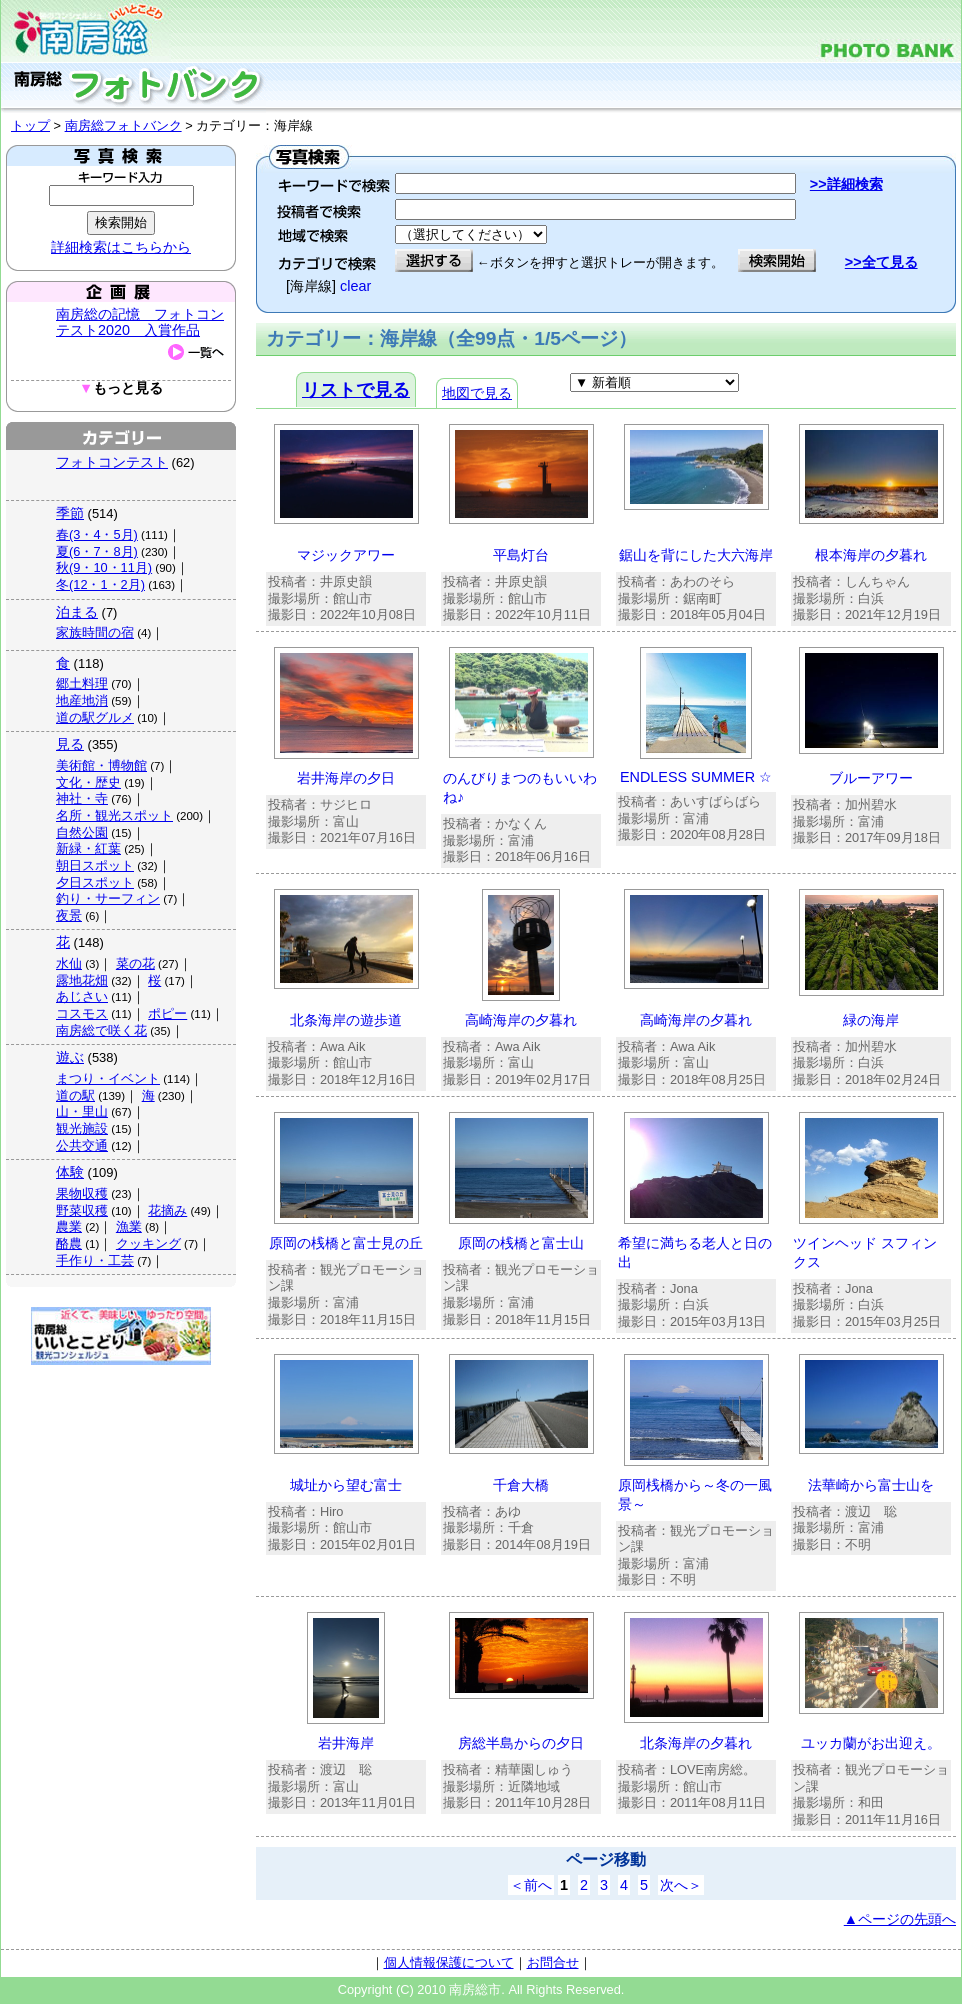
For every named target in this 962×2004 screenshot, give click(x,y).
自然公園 (82, 832)
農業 (69, 1226)
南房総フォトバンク (123, 125)
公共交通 (82, 1145)
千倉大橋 (521, 1485)
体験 (70, 1172)
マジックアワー (346, 555)
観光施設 (82, 1128)
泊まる (77, 612)
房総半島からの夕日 (521, 1743)
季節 (70, 513)
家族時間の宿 (95, 632)
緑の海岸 (871, 1020)
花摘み (167, 1210)
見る (70, 744)
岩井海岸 (346, 1743)
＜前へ (531, 1885)
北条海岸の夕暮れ (696, 1743)
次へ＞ (681, 1885)
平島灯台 (521, 555)
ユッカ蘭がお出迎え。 (871, 1743)
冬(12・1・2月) (100, 584)
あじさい (82, 996)
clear (355, 286)
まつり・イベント (108, 1078)
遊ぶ (70, 1057)
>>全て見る (881, 262)
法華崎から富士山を (871, 1485)
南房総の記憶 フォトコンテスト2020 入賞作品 (140, 322)
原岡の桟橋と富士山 (521, 1243)
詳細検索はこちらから (121, 247)
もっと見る (121, 388)
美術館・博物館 (101, 765)
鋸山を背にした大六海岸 (696, 555)
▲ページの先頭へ (900, 1919)
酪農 (69, 1243)
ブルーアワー (871, 778)
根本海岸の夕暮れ (871, 555)
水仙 (69, 963)
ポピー (167, 1013)
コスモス (82, 1013)
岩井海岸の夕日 (346, 778)
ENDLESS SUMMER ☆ (696, 777)
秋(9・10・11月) (104, 567)
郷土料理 (82, 683)
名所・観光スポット (114, 815)
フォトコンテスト (112, 462)
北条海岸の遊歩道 (346, 1020)
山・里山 (82, 1111)
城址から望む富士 (346, 1485)
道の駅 (75, 1095)
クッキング (148, 1243)
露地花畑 (82, 980)
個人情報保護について (449, 1962)
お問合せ (553, 1962)
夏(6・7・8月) (97, 551)
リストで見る (356, 390)
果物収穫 (82, 1193)
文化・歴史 (88, 782)
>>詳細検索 (846, 184)
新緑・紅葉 (88, 848)
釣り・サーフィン (108, 898)
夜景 (69, 915)
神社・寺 (82, 798)
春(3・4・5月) (97, 534)
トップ (30, 125)
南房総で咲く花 (101, 1030)
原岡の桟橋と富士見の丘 (346, 1243)
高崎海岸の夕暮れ (521, 1020)
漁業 (129, 1226)
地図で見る (477, 393)
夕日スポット (95, 882)
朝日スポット (95, 865)
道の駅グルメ (95, 717)
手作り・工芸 (95, 1260)
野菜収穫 (82, 1210)
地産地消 (82, 700)
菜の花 (135, 963)
